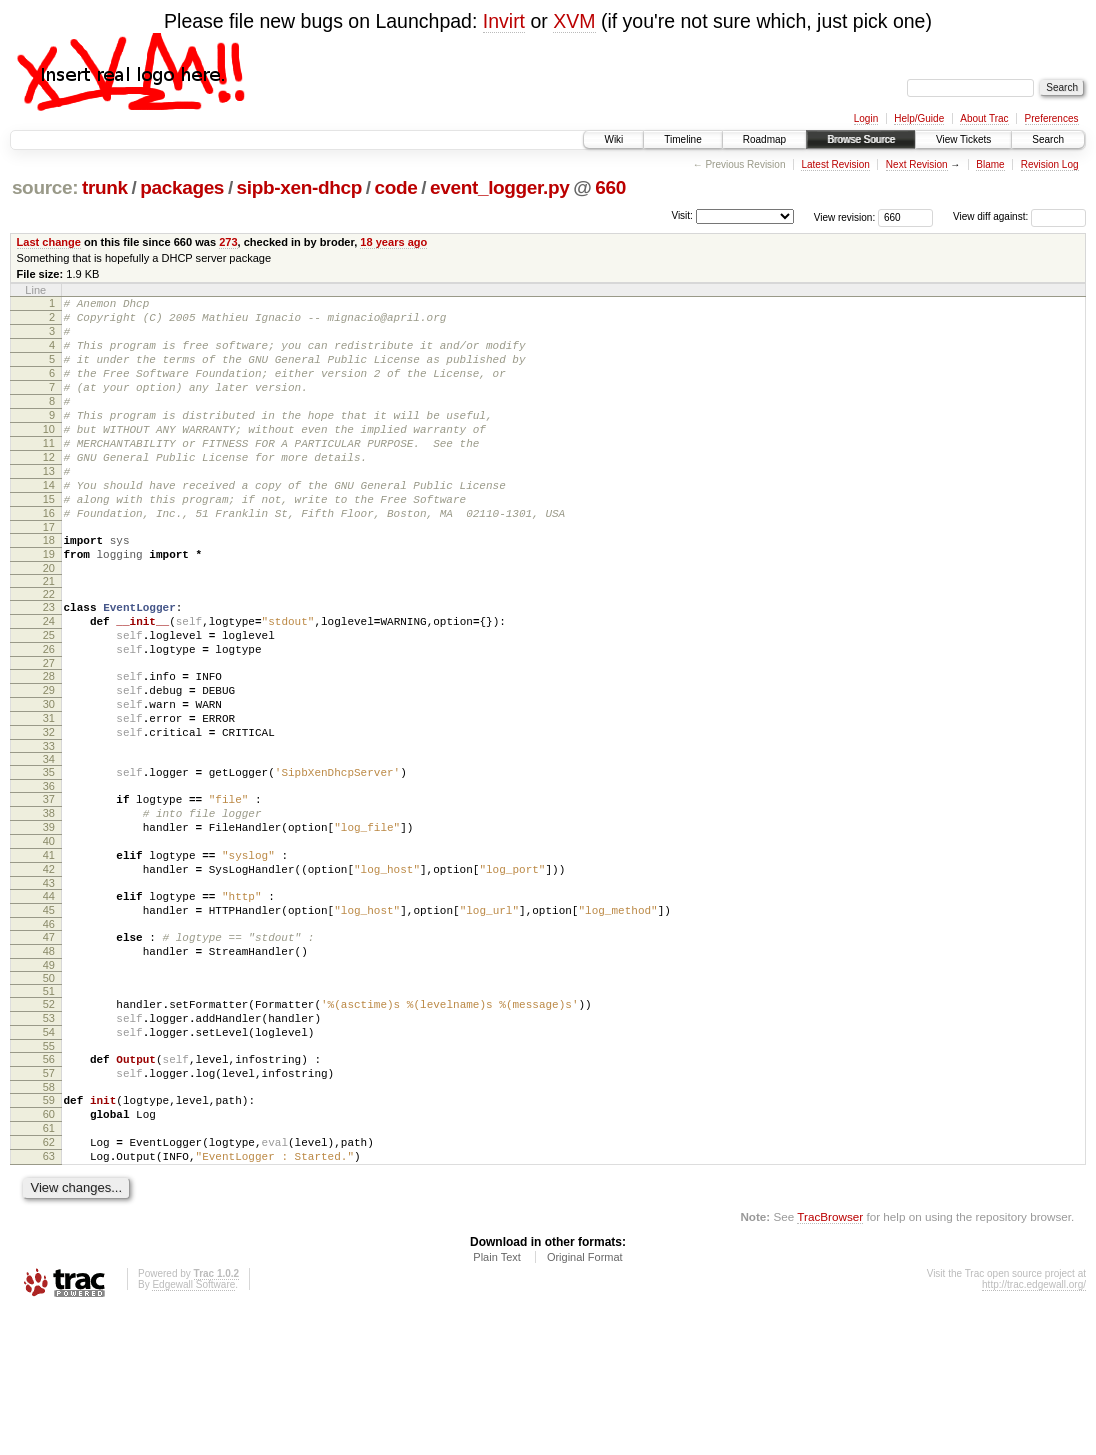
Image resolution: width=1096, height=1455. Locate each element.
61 (49, 1263)
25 (49, 695)
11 (49, 473)
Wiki (613, 139)
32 (49, 810)
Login (866, 118)
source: (45, 187)
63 (49, 1297)
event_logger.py (500, 187)
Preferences (1052, 118)
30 (49, 776)
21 (49, 635)
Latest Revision (835, 164)
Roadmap (764, 139)
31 (49, 793)
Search (1048, 139)
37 (49, 883)
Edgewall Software (193, 1428)
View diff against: (1019, 216)
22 (49, 648)
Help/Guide (919, 118)
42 (49, 968)
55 (49, 1169)
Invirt (504, 21)
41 (49, 951)
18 (49, 588)
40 (49, 934)
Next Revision (917, 164)
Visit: (682, 215)
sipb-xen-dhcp (299, 187)
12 (49, 490)
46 (49, 1032)
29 (49, 759)
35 (49, 853)
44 (49, 998)
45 (49, 1015)
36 (49, 870)
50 (49, 1092)
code (396, 187)
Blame (990, 164)
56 (49, 1182)
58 (49, 1216)
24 (49, 678)
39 (49, 917)
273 (228, 242)
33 (49, 827)
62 (49, 1280)
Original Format (585, 1401)
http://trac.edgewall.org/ (1034, 1428)
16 (49, 558)
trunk (105, 187)
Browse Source (861, 139)
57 (49, 1199)
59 (49, 1229)
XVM (574, 21)
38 (49, 900)
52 (49, 1118)
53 (49, 1135)
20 (49, 622)
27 (49, 729)
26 (49, 712)
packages (182, 187)
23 (49, 661)
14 (49, 524)
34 (49, 840)
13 (49, 507)
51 (49, 1105)
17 (49, 575)
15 (49, 541)
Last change (49, 242)
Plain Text (497, 1401)
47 (49, 1045)
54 (49, 1152)
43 (49, 985)
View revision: (845, 216)
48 (49, 1062)
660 (610, 187)
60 (49, 1246)
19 (49, 605)
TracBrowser (830, 1360)
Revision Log (1050, 164)
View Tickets (963, 139)
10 (49, 456)
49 (49, 1079)
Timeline (682, 139)
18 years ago (393, 242)
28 (49, 742)
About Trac (984, 118)
